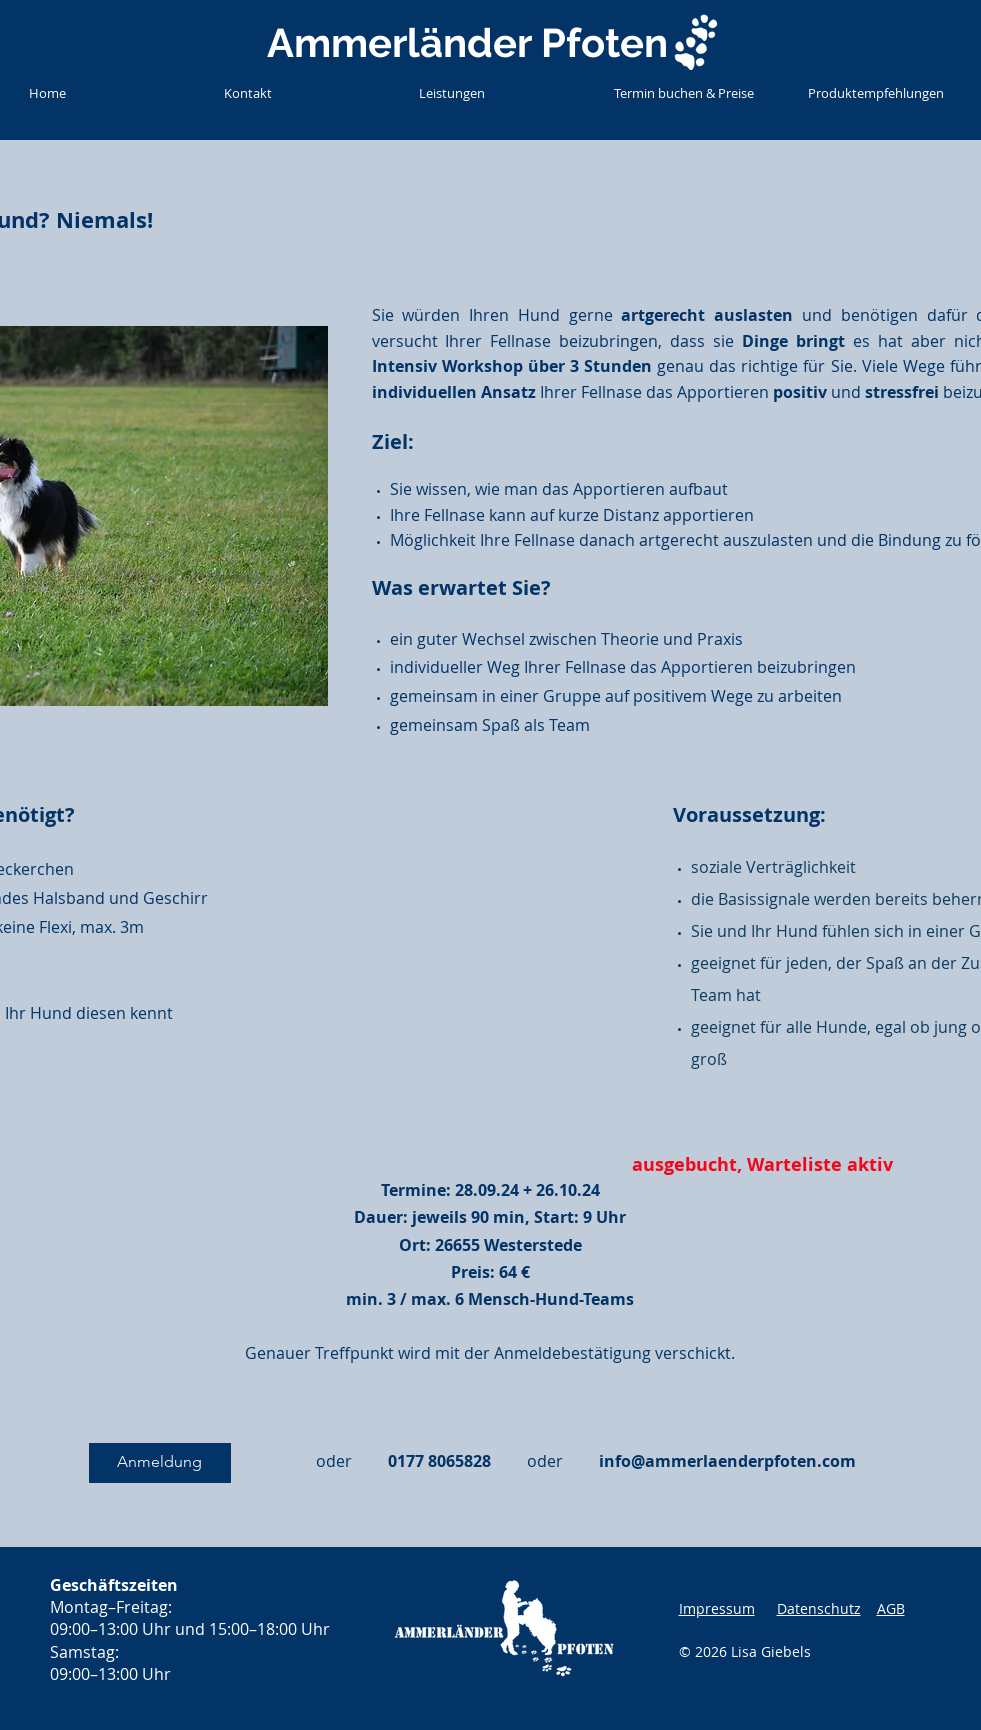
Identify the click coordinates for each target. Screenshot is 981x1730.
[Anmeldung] (160, 1463)
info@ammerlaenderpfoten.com (727, 1461)
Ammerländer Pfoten (467, 42)
